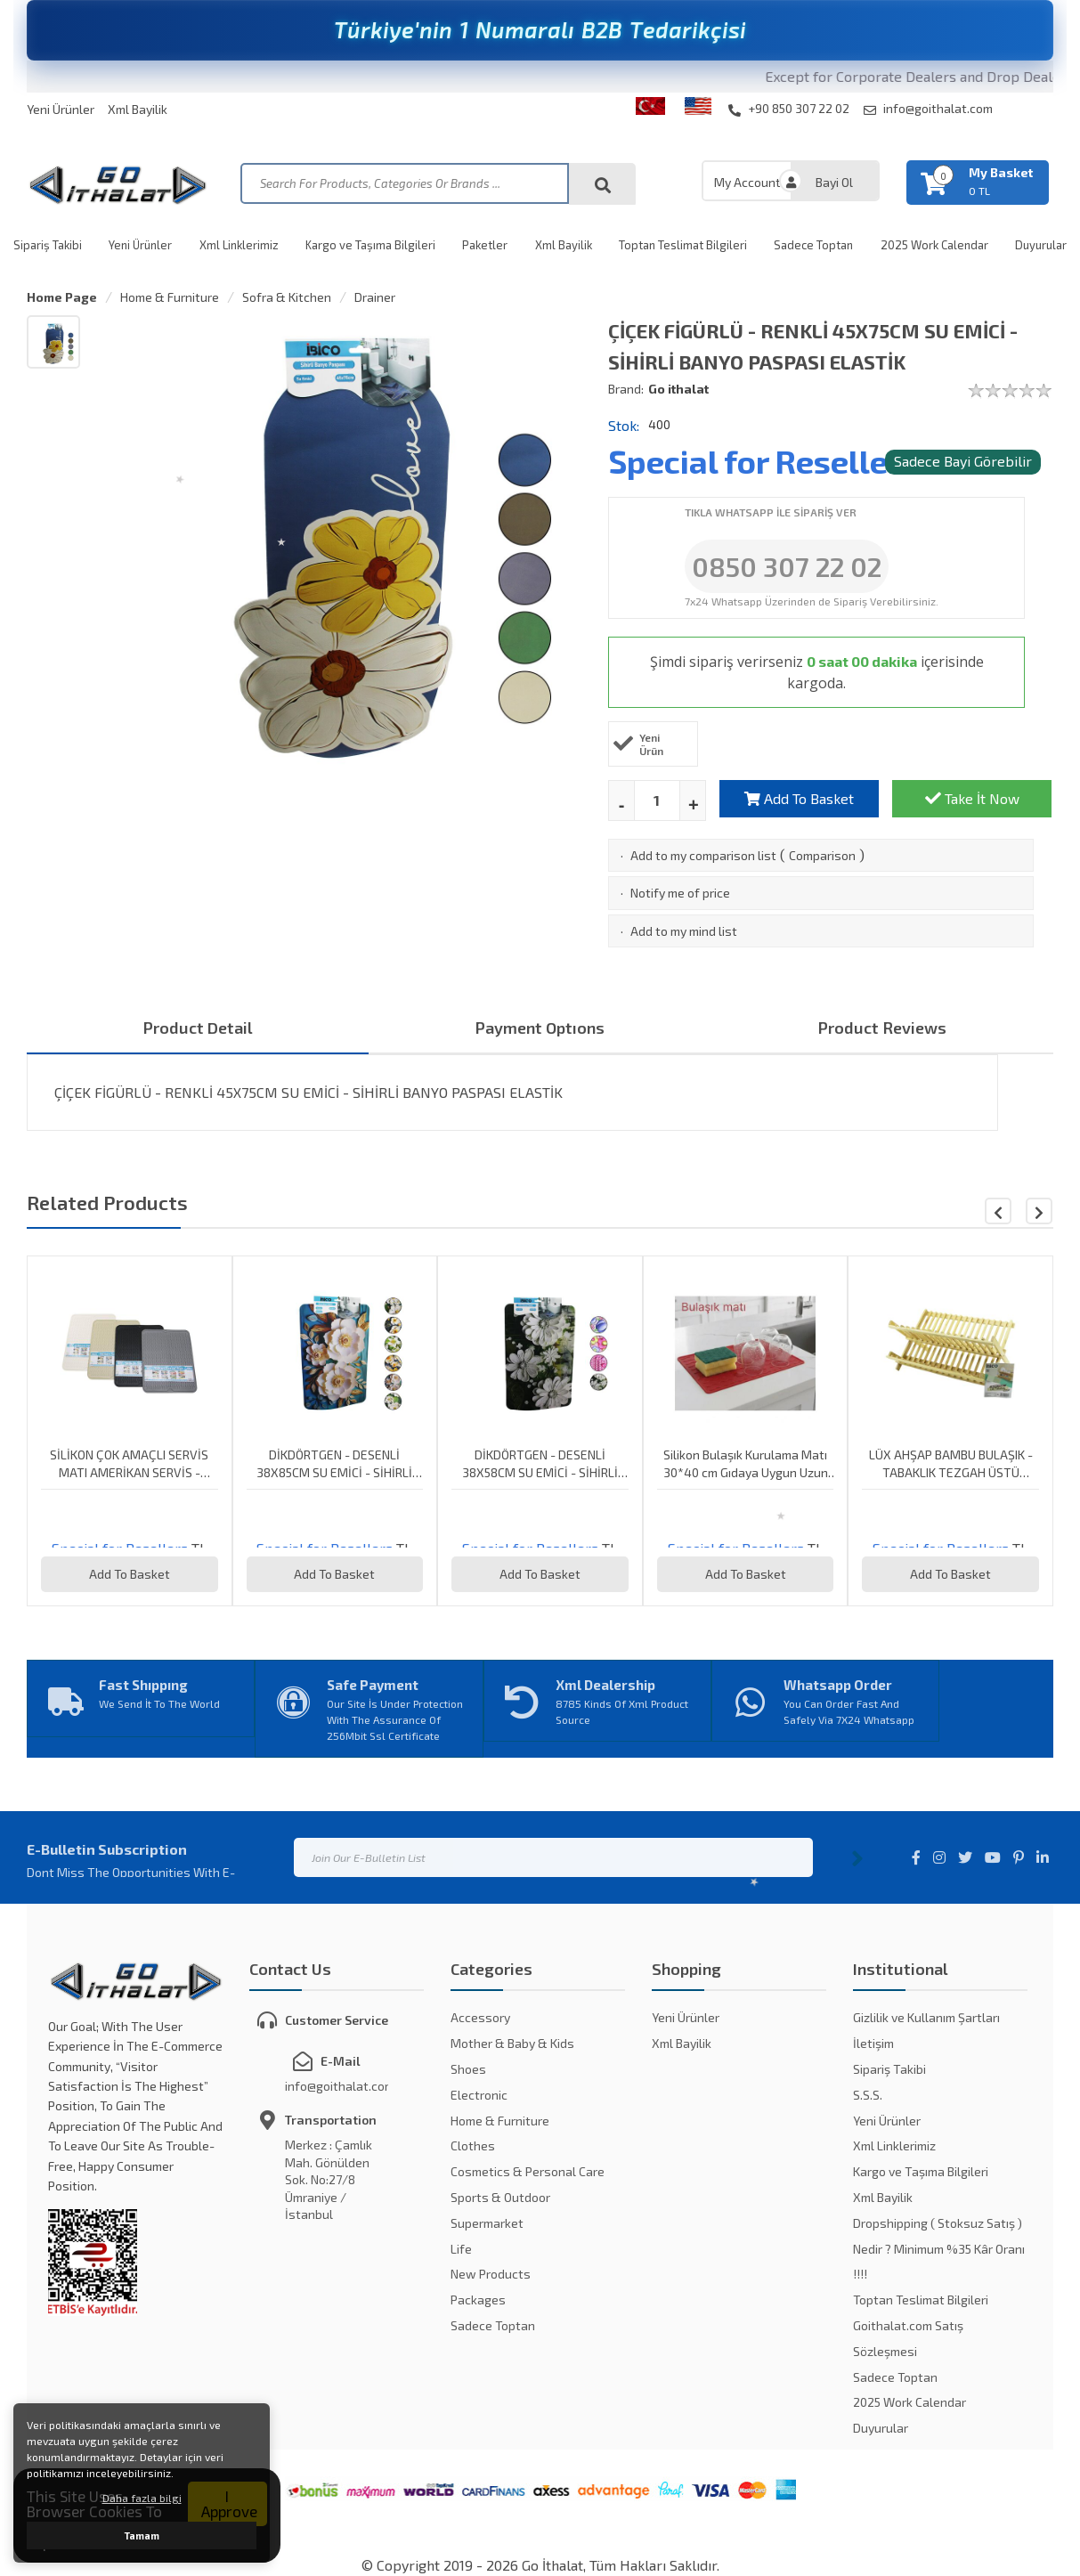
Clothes (473, 2145)
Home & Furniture (169, 297)
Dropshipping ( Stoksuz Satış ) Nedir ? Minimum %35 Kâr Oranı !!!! (939, 2248)
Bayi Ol (834, 182)
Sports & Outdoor (500, 2197)
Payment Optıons (540, 1027)
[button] (1039, 1211)
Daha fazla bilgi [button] (142, 2497)
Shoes (468, 2068)
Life (461, 2248)
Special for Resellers (763, 461)
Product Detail (198, 1027)
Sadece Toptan (813, 245)
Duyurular (1041, 245)
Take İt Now (972, 798)
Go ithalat (678, 388)
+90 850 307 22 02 (788, 109)
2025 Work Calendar (934, 245)
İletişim (873, 2043)
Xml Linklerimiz (239, 245)
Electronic (479, 2094)
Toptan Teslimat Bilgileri (683, 245)
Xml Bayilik (137, 109)
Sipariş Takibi (47, 245)
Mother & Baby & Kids (512, 2043)
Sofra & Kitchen (286, 297)
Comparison (822, 855)
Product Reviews (882, 1027)
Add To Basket (799, 798)
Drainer (374, 297)
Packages (478, 2299)
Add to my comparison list (703, 855)
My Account (747, 182)
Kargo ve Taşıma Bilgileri (370, 245)
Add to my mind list (683, 931)
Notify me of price (680, 892)
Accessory (480, 2017)
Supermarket (487, 2223)
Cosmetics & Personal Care (528, 2171)
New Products (491, 2273)
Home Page (62, 297)
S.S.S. (867, 2094)
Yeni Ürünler (60, 109)
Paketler (485, 245)
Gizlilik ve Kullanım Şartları (926, 2017)
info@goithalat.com (928, 109)
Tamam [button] (142, 2535)
